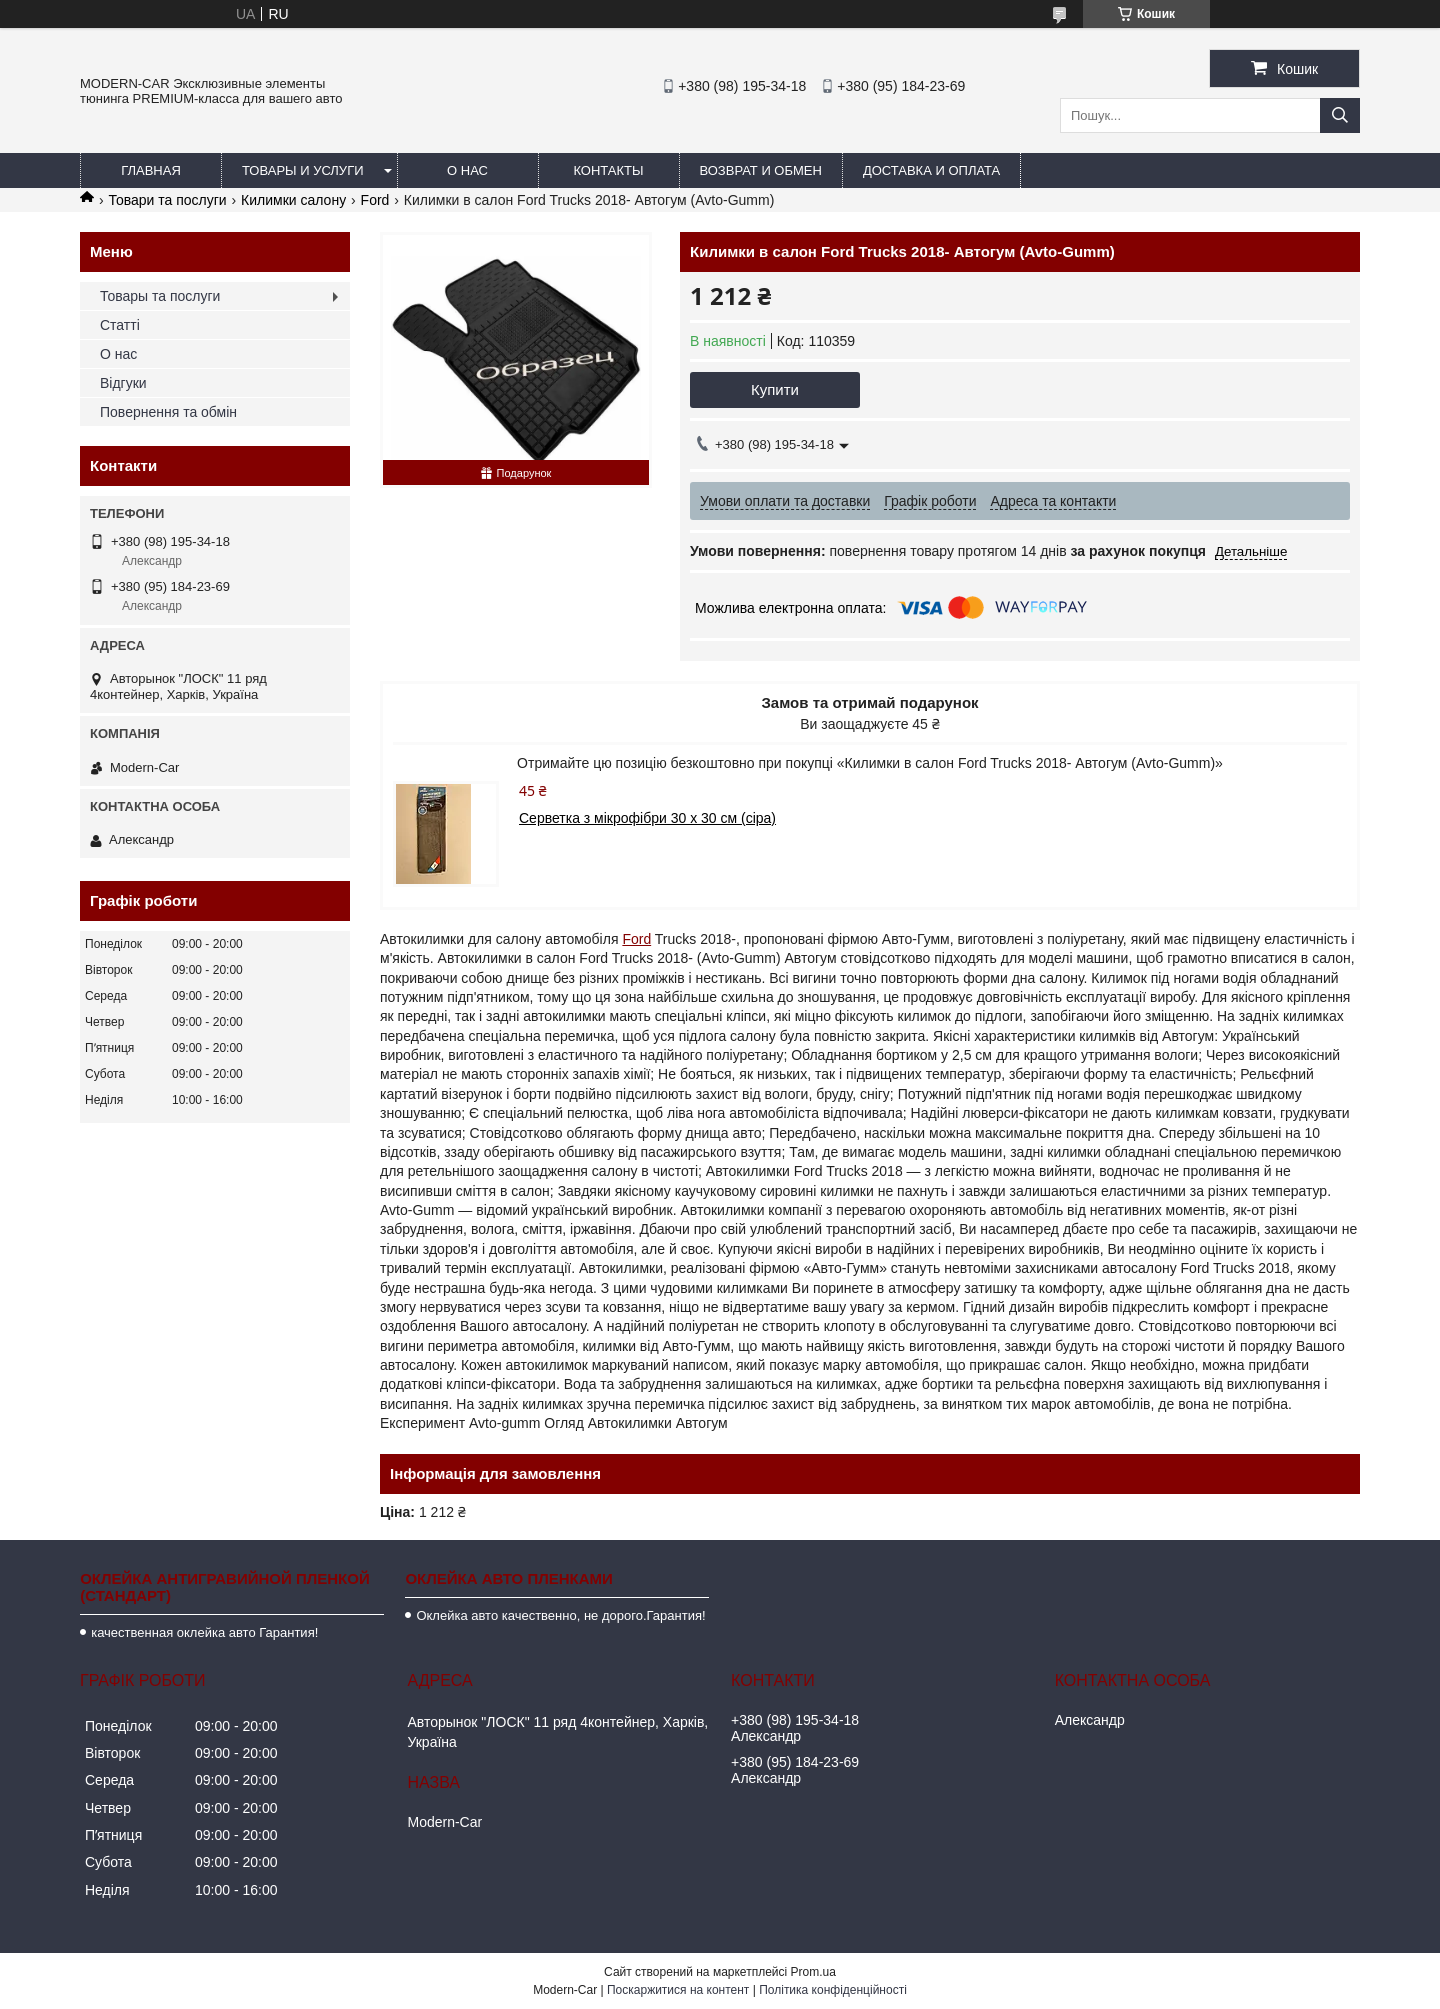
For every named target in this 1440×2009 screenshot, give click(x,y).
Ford (375, 200)
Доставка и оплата (931, 170)
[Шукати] (1340, 115)
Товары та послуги (160, 296)
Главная (151, 170)
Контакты (608, 170)
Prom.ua (813, 1972)
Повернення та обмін (168, 412)
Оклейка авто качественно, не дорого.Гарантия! (560, 1615)
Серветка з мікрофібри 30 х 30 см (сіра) (647, 818)
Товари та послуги (167, 200)
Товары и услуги (303, 170)
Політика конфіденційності (833, 1990)
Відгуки (123, 383)
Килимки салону (293, 200)
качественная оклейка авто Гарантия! (204, 1632)
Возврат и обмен (761, 170)
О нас (467, 170)
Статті (120, 325)
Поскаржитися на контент (678, 1990)
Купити (775, 389)
